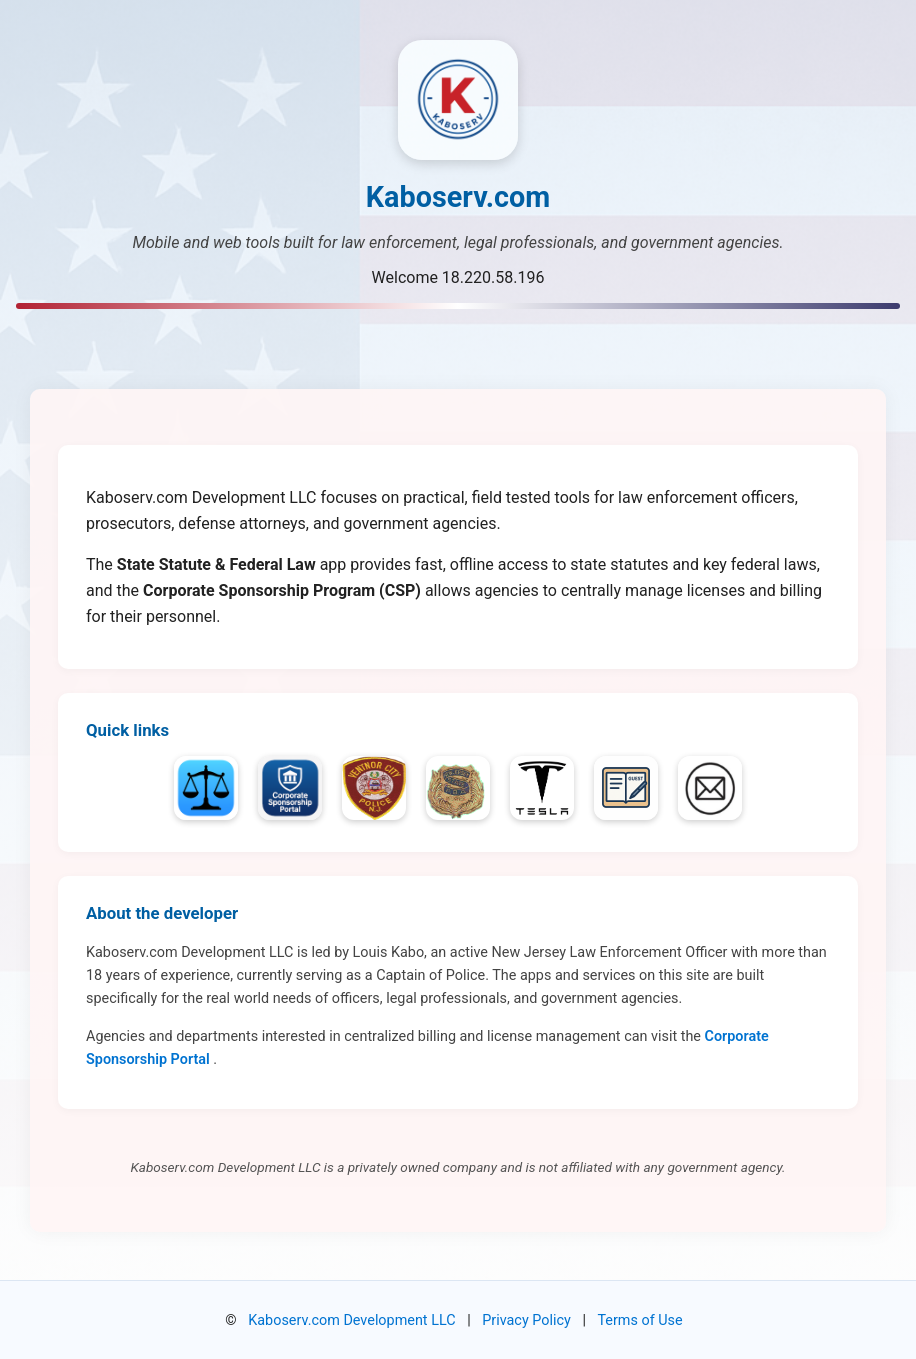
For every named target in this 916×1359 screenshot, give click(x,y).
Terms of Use (639, 1320)
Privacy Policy (526, 1320)
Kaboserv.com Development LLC (351, 1320)
